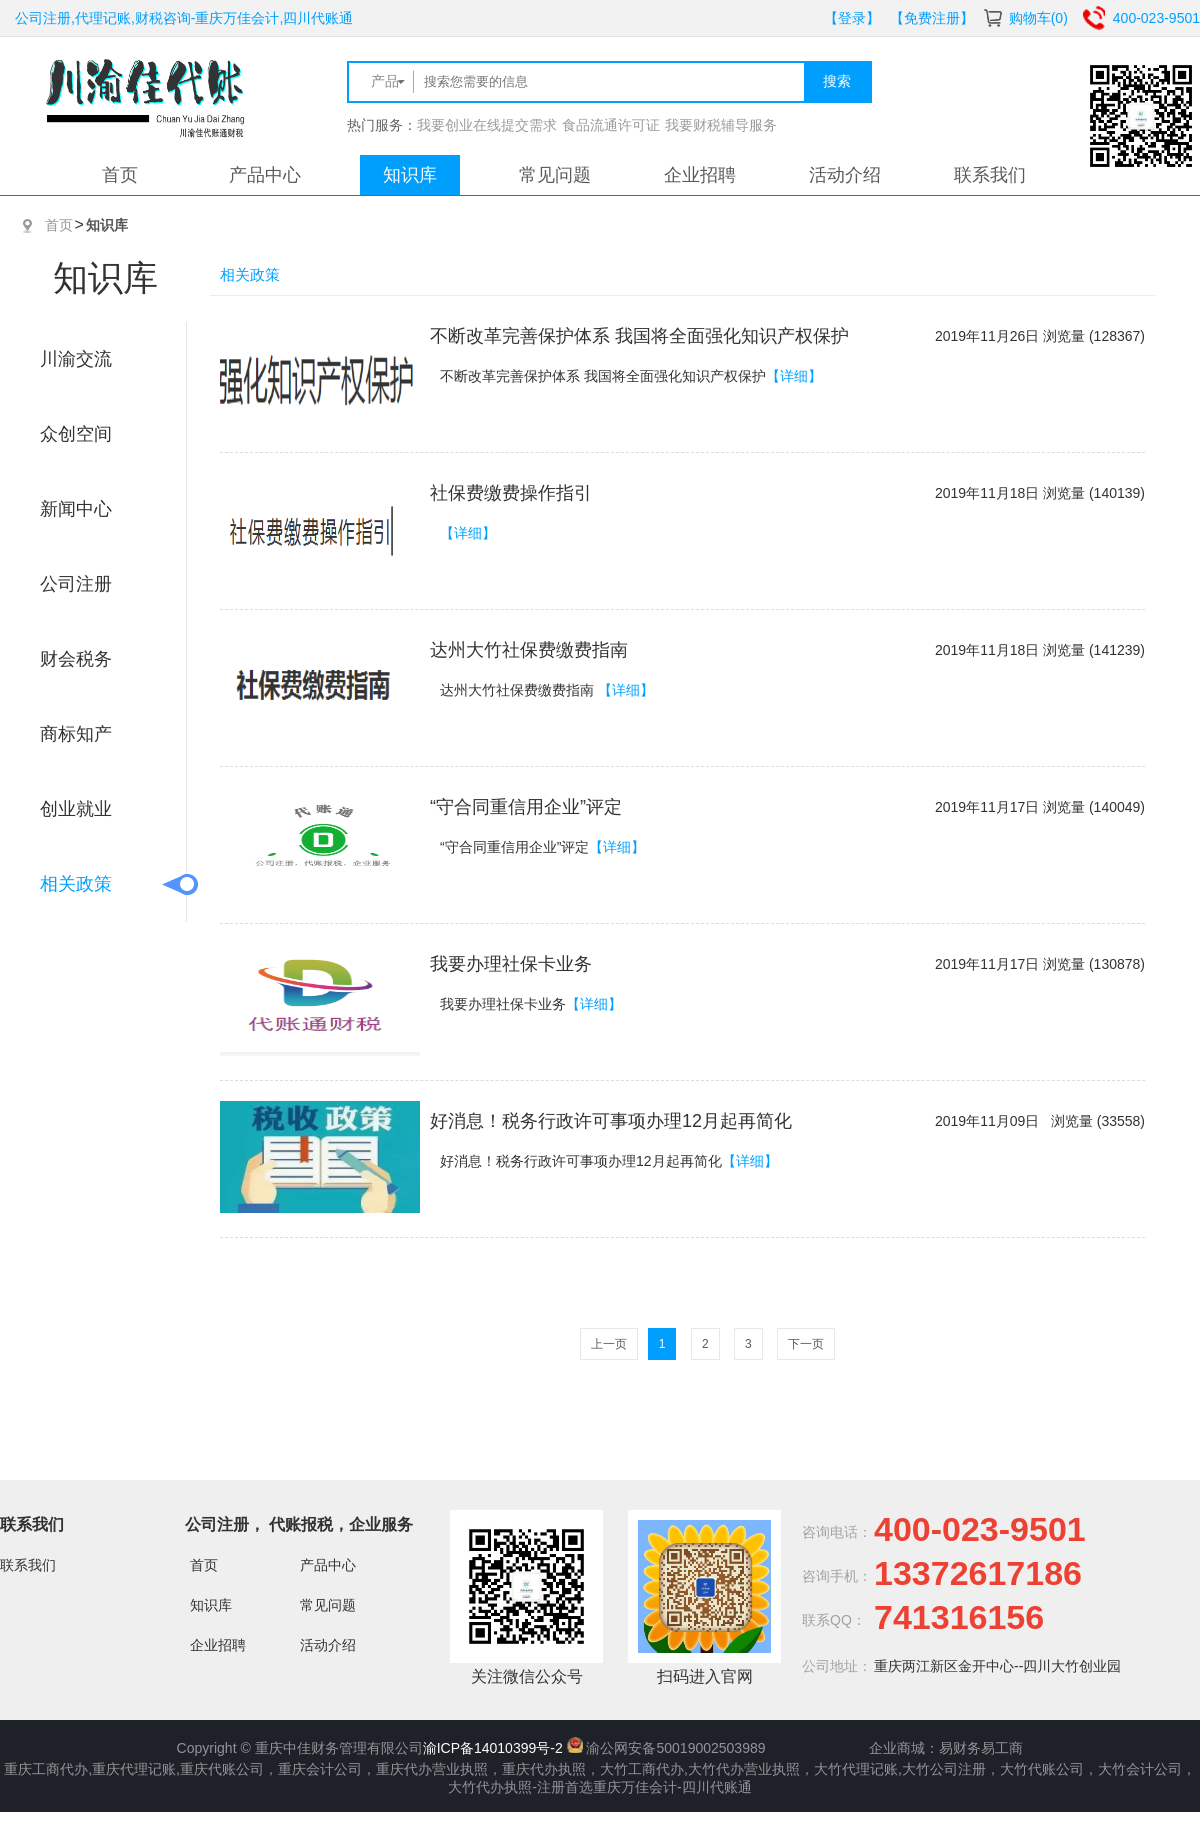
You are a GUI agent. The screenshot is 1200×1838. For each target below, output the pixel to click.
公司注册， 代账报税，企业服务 (299, 1524)
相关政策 (76, 884)
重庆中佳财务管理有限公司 (339, 1748)
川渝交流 (76, 359)
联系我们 (990, 175)
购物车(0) (1038, 18)
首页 (120, 175)
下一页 (806, 1344)
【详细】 (794, 376)
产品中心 (265, 175)
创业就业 (76, 809)
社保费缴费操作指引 (511, 493)
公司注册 (76, 584)
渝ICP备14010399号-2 (493, 1748)
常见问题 (555, 175)
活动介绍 (845, 175)
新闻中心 (76, 509)
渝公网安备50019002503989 (675, 1748)
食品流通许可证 (611, 125)
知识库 (410, 175)
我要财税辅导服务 (721, 125)
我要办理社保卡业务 (511, 964)
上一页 (609, 1344)
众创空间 (76, 434)
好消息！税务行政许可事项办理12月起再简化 (611, 1121)
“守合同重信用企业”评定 (526, 807)
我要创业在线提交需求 (487, 125)
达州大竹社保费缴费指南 (529, 650)
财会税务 (76, 659)
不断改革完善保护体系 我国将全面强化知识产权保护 (639, 336)
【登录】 (852, 18)
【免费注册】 (932, 18)
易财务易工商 (981, 1748)
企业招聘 (700, 175)
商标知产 (76, 734)
